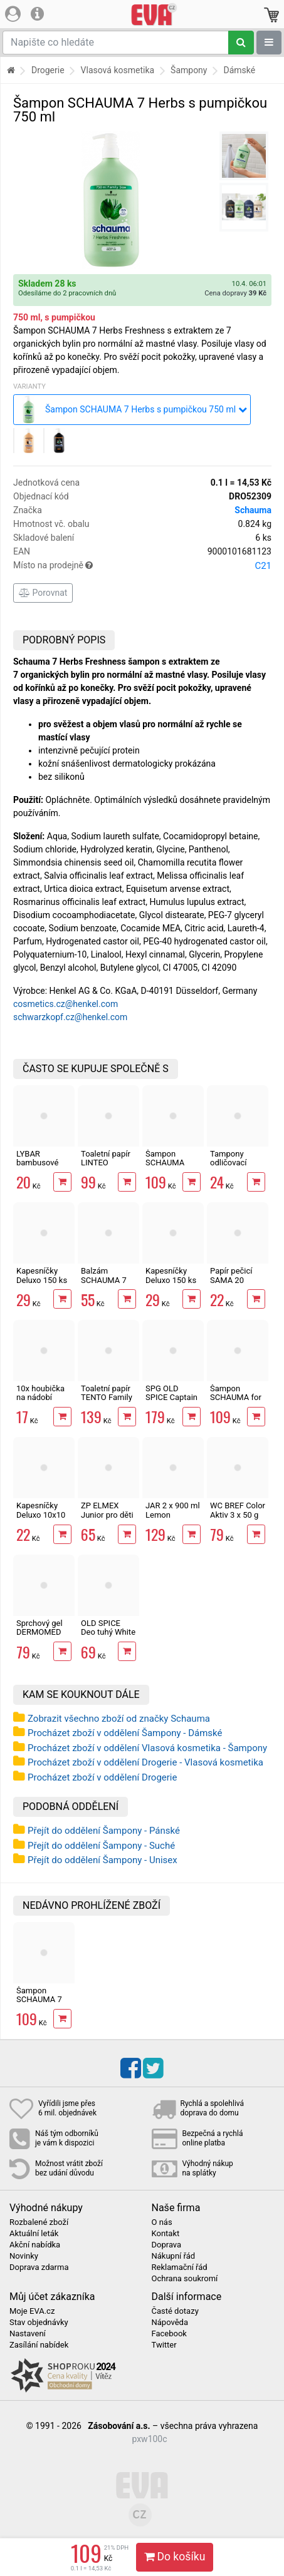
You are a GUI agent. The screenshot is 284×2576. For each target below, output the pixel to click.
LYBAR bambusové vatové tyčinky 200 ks (41, 1167)
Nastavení (27, 2333)
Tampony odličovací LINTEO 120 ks (236, 1163)
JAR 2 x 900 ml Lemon (172, 1510)
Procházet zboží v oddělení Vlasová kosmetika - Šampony (147, 1748)
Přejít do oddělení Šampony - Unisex (102, 1860)
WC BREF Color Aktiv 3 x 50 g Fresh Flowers (237, 1514)
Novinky (23, 2256)
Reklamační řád (180, 2267)
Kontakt (166, 2233)
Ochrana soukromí (185, 2278)
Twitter (164, 2345)
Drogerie (48, 70)
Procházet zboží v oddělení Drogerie (102, 1777)
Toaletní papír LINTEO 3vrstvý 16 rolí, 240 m (107, 1167)
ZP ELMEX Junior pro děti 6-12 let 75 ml (107, 1514)
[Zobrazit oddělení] (268, 42)
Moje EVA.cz (32, 2311)
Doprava (167, 2245)
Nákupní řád (174, 2256)
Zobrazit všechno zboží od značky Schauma (119, 1718)
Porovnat (43, 593)
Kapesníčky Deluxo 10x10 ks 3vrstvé (40, 1514)
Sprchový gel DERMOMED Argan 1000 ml (43, 1632)
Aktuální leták (33, 2233)
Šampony (189, 70)
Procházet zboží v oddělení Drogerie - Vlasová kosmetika (145, 1762)
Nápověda (170, 2322)
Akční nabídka (34, 2245)
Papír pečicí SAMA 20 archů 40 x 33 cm (234, 1284)
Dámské (239, 70)
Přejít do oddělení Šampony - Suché (101, 1845)
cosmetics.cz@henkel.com (65, 1004)
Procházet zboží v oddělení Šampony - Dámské (125, 1733)
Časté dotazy (175, 2311)
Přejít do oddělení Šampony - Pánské (104, 1830)
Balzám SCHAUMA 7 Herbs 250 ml (105, 1280)
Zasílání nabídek (38, 2345)
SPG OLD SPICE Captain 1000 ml (171, 1397)
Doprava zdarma (39, 2267)
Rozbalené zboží (38, 2222)
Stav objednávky (38, 2322)
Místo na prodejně (142, 566)
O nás (162, 2222)
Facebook (169, 2333)
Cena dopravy (235, 293)
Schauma (252, 510)
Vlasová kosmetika (118, 70)
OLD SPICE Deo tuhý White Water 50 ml (108, 1632)
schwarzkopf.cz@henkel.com (70, 1017)
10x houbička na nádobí (40, 1393)
